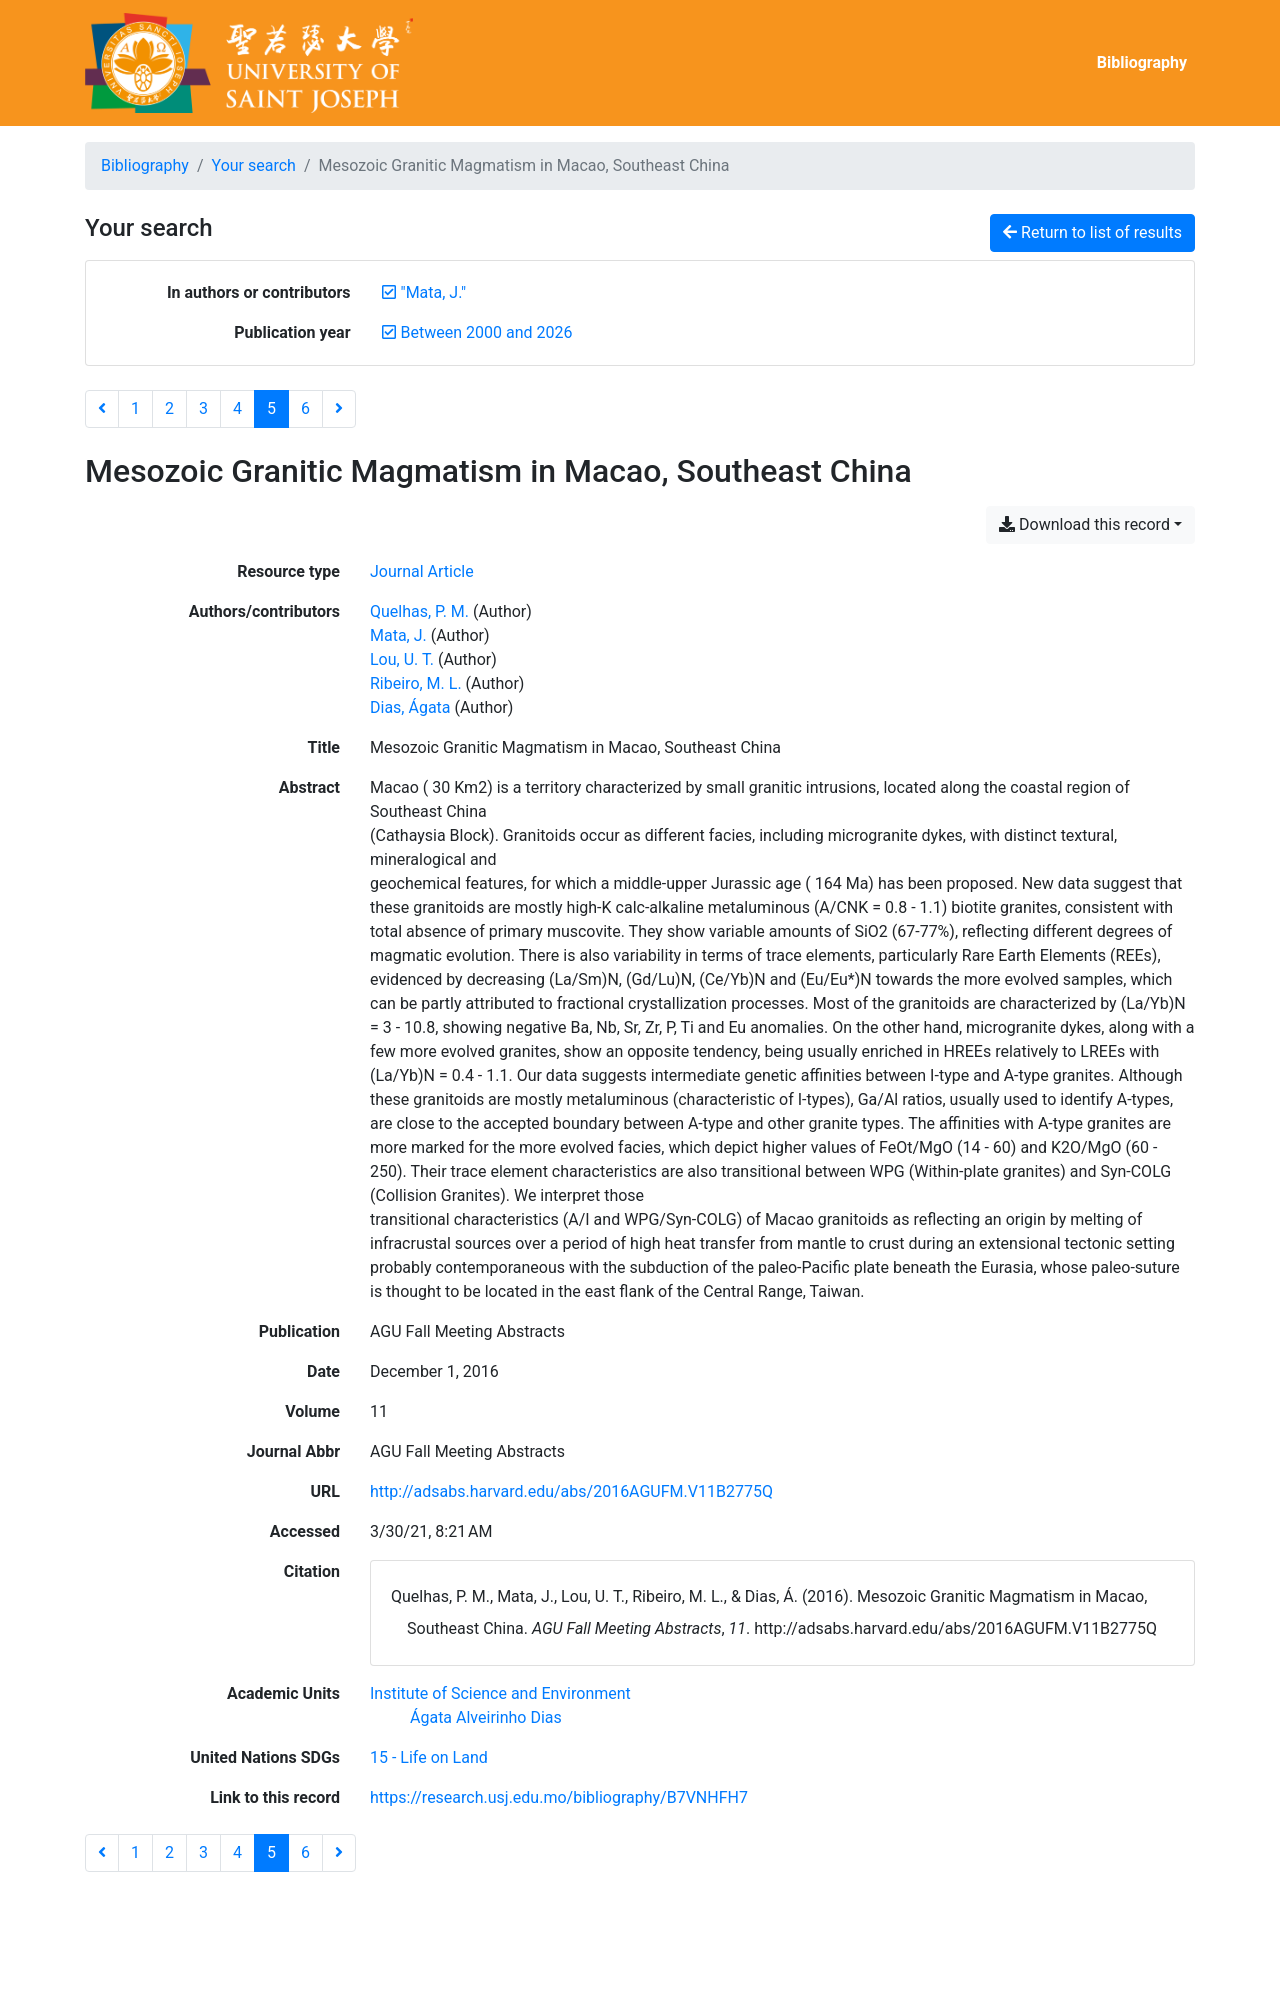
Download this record (1084, 524)
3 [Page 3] (203, 408)
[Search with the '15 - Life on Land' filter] (429, 1757)
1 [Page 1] (135, 408)
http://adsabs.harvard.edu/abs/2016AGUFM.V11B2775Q (571, 1491)
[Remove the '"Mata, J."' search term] (434, 292)
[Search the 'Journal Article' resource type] (422, 571)
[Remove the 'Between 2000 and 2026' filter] (487, 332)
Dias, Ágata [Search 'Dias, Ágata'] (410, 707)
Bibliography (1142, 62)
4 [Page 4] (237, 408)
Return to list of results (1092, 232)
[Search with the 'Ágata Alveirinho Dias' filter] (486, 1717)
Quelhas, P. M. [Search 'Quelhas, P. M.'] (419, 611)
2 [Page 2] (169, 408)
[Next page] (339, 409)
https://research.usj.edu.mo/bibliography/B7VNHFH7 (559, 1797)
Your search (254, 165)
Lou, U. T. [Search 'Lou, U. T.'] (402, 659)
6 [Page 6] (305, 408)
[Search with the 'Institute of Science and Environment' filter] (500, 1693)
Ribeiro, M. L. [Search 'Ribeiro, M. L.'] (416, 683)
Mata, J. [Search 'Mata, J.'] (398, 635)
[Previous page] (102, 409)
